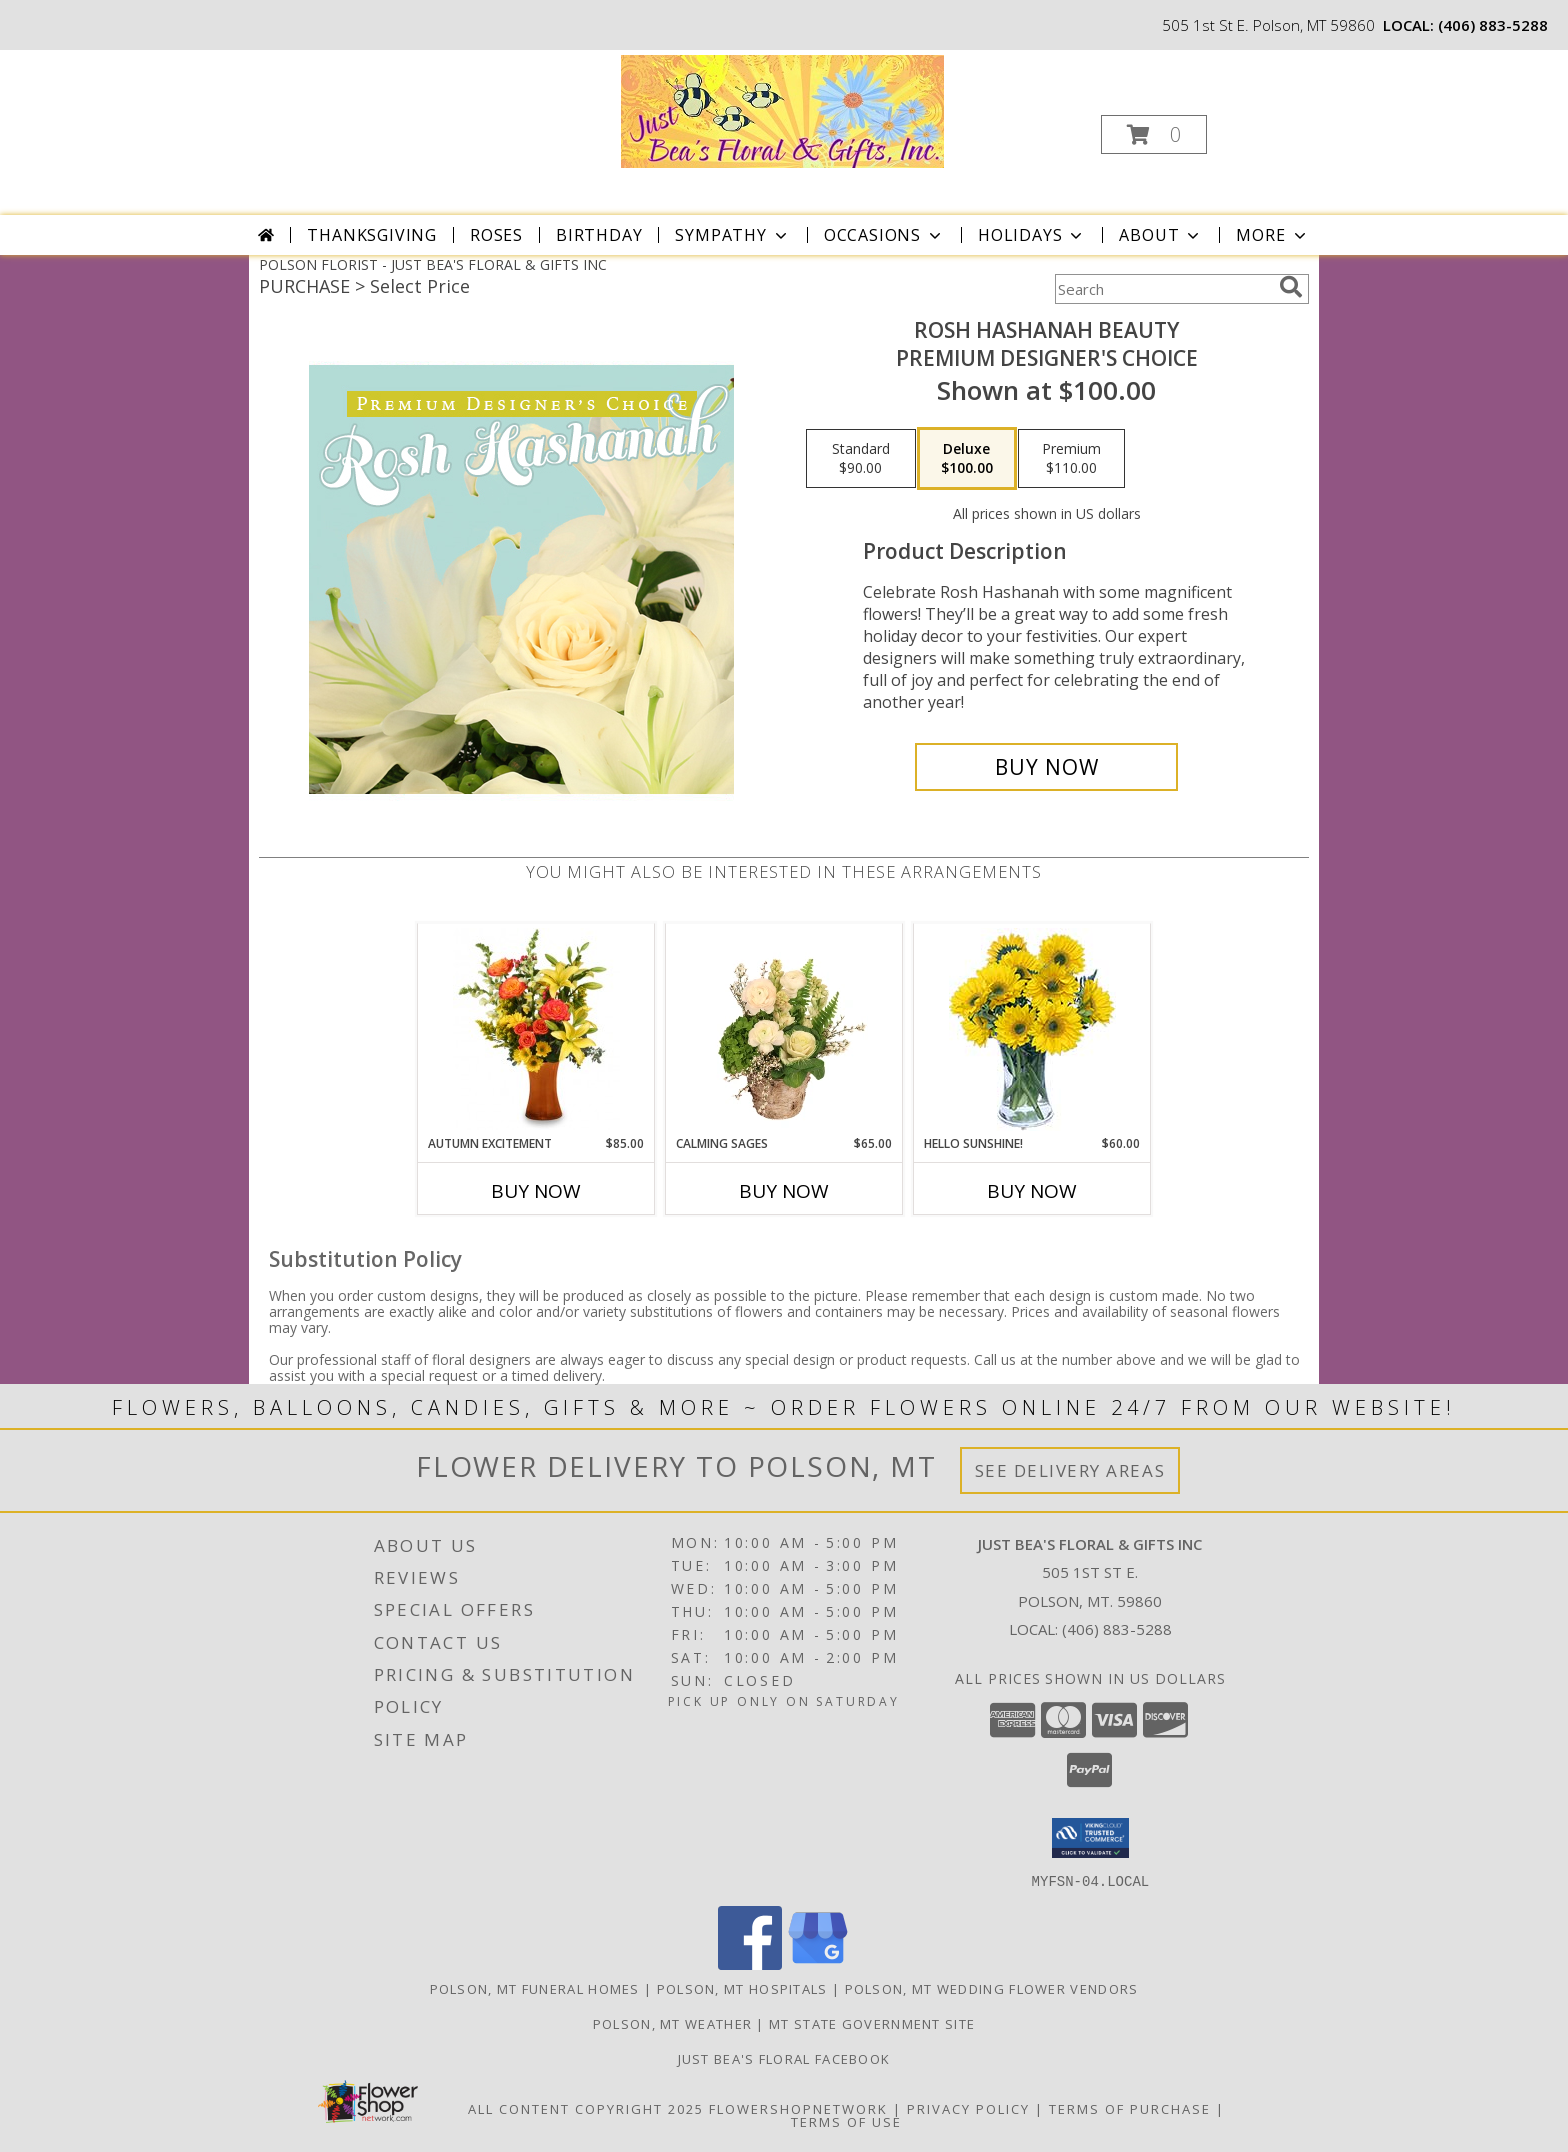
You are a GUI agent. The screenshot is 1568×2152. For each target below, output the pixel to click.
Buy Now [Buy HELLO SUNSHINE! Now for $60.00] (1032, 1191)
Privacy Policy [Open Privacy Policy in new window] (968, 2108)
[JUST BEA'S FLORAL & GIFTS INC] (782, 109)
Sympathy (732, 235)
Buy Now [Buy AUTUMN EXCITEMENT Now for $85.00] (536, 1191)
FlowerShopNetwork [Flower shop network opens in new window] (798, 2108)
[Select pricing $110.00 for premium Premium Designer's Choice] (1071, 459)
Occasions (884, 235)
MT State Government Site (872, 2023)
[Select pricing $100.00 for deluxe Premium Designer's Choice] (967, 459)
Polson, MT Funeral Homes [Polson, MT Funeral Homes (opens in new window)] (535, 1988)
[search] (1291, 287)
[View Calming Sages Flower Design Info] (784, 1029)
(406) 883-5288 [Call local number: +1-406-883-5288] (1493, 25)
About (1161, 235)
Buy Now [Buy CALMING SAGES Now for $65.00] (784, 1191)
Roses (496, 235)
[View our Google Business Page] (818, 1963)
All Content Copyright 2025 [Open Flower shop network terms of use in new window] (586, 2108)
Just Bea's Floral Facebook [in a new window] (784, 2058)
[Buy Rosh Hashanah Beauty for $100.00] (1046, 767)
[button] (1154, 134)
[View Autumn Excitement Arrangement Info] (536, 1029)
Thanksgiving (372, 235)
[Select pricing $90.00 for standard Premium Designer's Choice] (861, 459)
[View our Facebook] (750, 1963)
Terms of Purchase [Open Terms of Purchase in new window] (1130, 2108)
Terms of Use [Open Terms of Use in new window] (846, 2121)
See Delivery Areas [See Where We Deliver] (1070, 1470)
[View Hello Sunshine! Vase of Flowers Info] (1032, 1029)
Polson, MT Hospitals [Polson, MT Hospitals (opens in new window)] (742, 1988)
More (1272, 235)
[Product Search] (1163, 289)
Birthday (599, 235)
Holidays (1032, 235)
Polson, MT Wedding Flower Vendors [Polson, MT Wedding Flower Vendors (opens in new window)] (992, 1988)
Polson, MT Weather (672, 2023)
